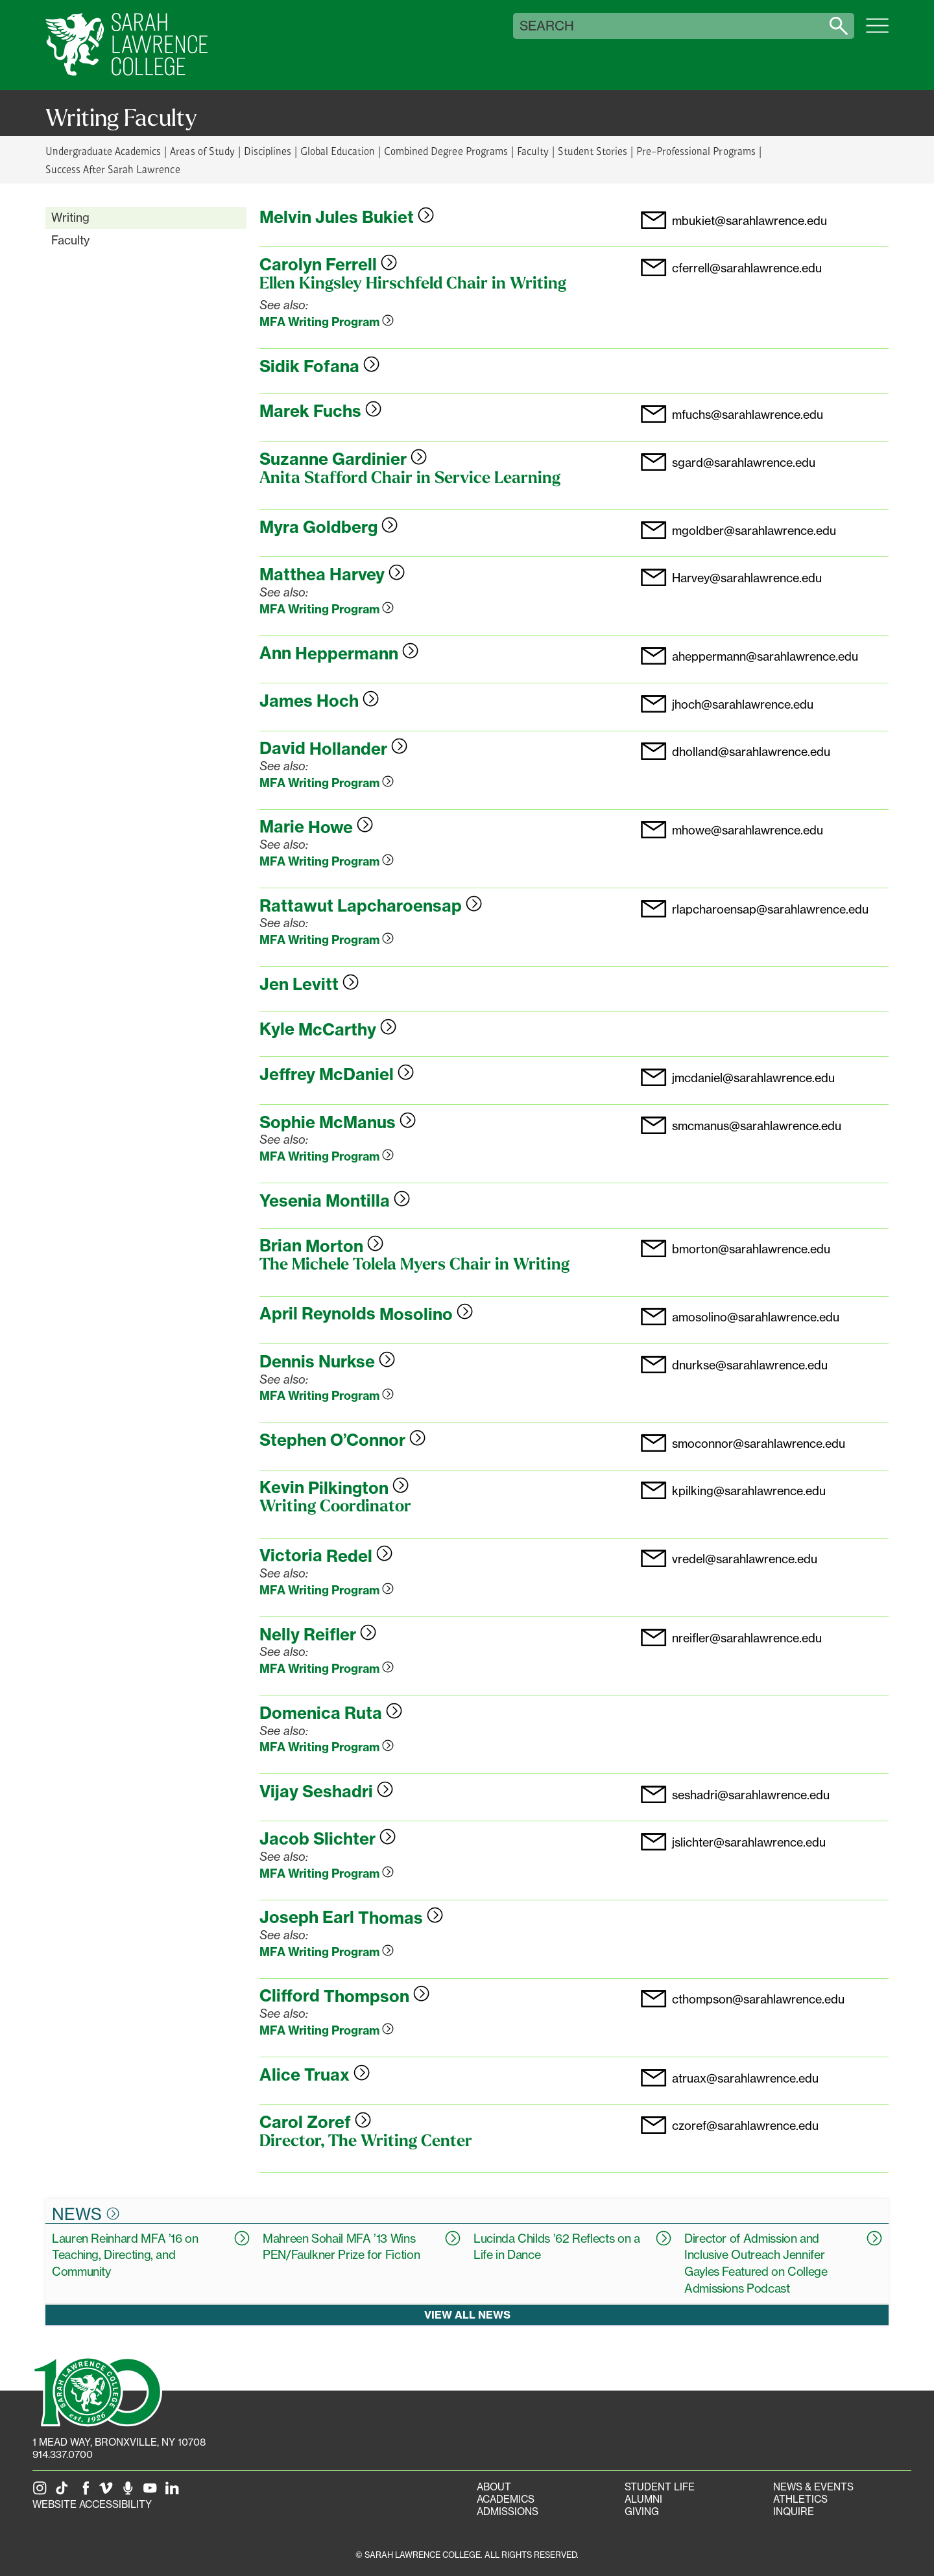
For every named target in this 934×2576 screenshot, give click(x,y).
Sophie (337, 1122)
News (85, 2213)
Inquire (793, 2511)
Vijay (326, 1791)
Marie (316, 827)
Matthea (332, 574)
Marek (320, 411)
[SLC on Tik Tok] (64, 2492)
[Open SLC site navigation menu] (877, 32)
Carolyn (328, 264)
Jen (309, 984)
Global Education (337, 150)
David (333, 749)
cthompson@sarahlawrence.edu (758, 1999)
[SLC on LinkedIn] (174, 2492)
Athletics (800, 2499)
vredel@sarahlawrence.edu (744, 1559)
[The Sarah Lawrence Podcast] (130, 2492)
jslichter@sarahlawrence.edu (749, 1842)
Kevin (334, 1488)
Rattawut (370, 905)
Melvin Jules (346, 217)
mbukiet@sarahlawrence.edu (749, 221)
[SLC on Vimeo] (108, 2492)
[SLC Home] (126, 45)
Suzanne (343, 459)
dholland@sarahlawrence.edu (751, 752)
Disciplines (267, 150)
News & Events (813, 2487)
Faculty (533, 150)
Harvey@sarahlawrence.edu (747, 578)
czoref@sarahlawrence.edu (745, 2126)
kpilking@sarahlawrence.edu (749, 1491)
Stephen (342, 1440)
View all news (467, 2314)
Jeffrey (336, 1074)
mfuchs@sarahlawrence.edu (747, 415)
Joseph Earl (351, 1918)
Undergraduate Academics (103, 150)
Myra (328, 527)
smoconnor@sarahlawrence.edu (758, 1444)
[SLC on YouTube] (152, 2492)
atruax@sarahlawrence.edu (745, 2078)
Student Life (660, 2487)
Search (547, 25)
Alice (314, 2074)
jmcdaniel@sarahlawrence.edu (753, 1078)
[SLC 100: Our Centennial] (97, 2390)
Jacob (327, 1838)
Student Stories (592, 150)
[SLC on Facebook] (86, 2492)
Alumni (643, 2499)
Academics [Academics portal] (505, 2499)
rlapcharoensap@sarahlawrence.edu (770, 909)
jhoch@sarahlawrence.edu (742, 704)
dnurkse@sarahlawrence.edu (750, 1365)
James (319, 701)
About (494, 2487)
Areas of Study (202, 150)
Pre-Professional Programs (695, 150)
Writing (70, 217)
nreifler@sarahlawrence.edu (747, 1638)
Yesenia (334, 1200)
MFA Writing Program (326, 321)
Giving (642, 2511)
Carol (315, 2122)
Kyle (327, 1029)
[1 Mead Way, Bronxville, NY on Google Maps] (119, 2442)
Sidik (319, 366)
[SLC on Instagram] (42, 2492)
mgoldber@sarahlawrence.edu (754, 531)
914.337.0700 (62, 2454)
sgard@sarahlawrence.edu (743, 463)
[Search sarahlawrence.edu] (838, 26)
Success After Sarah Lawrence (112, 168)
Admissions (507, 2511)
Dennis (327, 1361)
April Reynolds (366, 1314)
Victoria (325, 1556)
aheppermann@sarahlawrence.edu (765, 656)
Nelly (317, 1634)
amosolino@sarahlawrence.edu (755, 1317)
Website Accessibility (92, 2504)
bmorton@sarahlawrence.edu (751, 1249)
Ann (338, 653)
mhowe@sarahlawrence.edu (747, 830)
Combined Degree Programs (445, 150)
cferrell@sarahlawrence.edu (747, 268)
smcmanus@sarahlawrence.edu (756, 1126)
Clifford (344, 1996)
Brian (321, 1246)
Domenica (330, 1713)
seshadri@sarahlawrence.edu (751, 1795)
